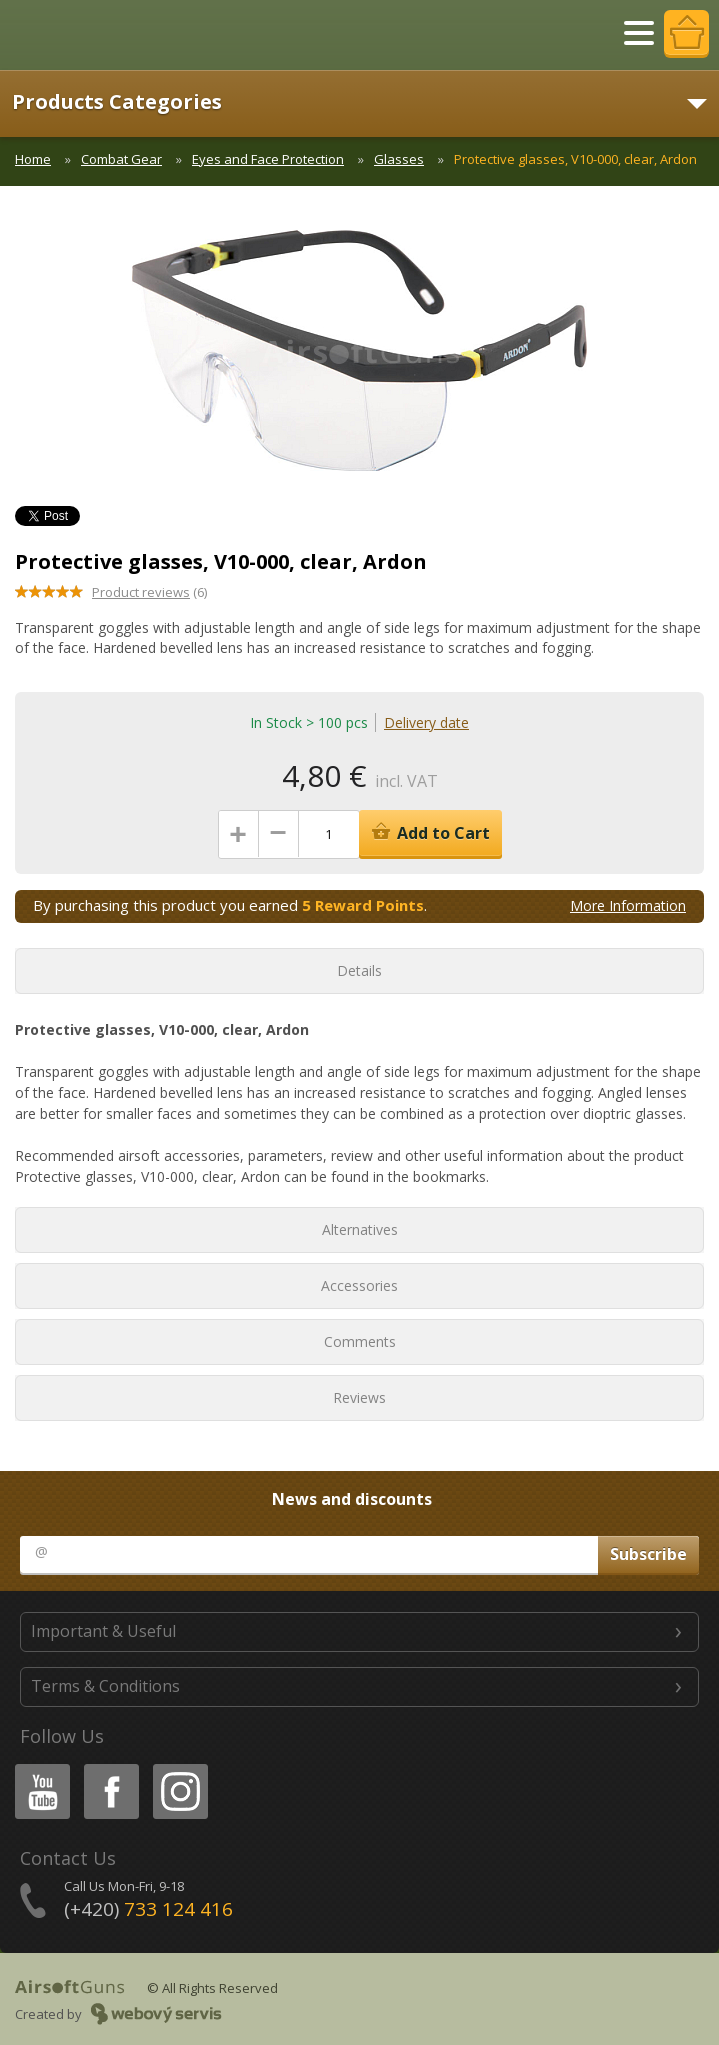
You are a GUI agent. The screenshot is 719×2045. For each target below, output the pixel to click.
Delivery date (426, 722)
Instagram (179, 1767)
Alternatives (360, 1229)
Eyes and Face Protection (268, 159)
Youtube (36, 1767)
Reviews (359, 1397)
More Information (628, 905)
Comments (360, 1341)
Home (33, 159)
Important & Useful (103, 1631)
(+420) (148, 1909)
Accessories (359, 1285)
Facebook (109, 1767)
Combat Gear (121, 159)
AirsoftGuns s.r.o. (85, 35)
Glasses (399, 159)
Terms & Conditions (105, 1686)
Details (359, 970)
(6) (149, 592)
